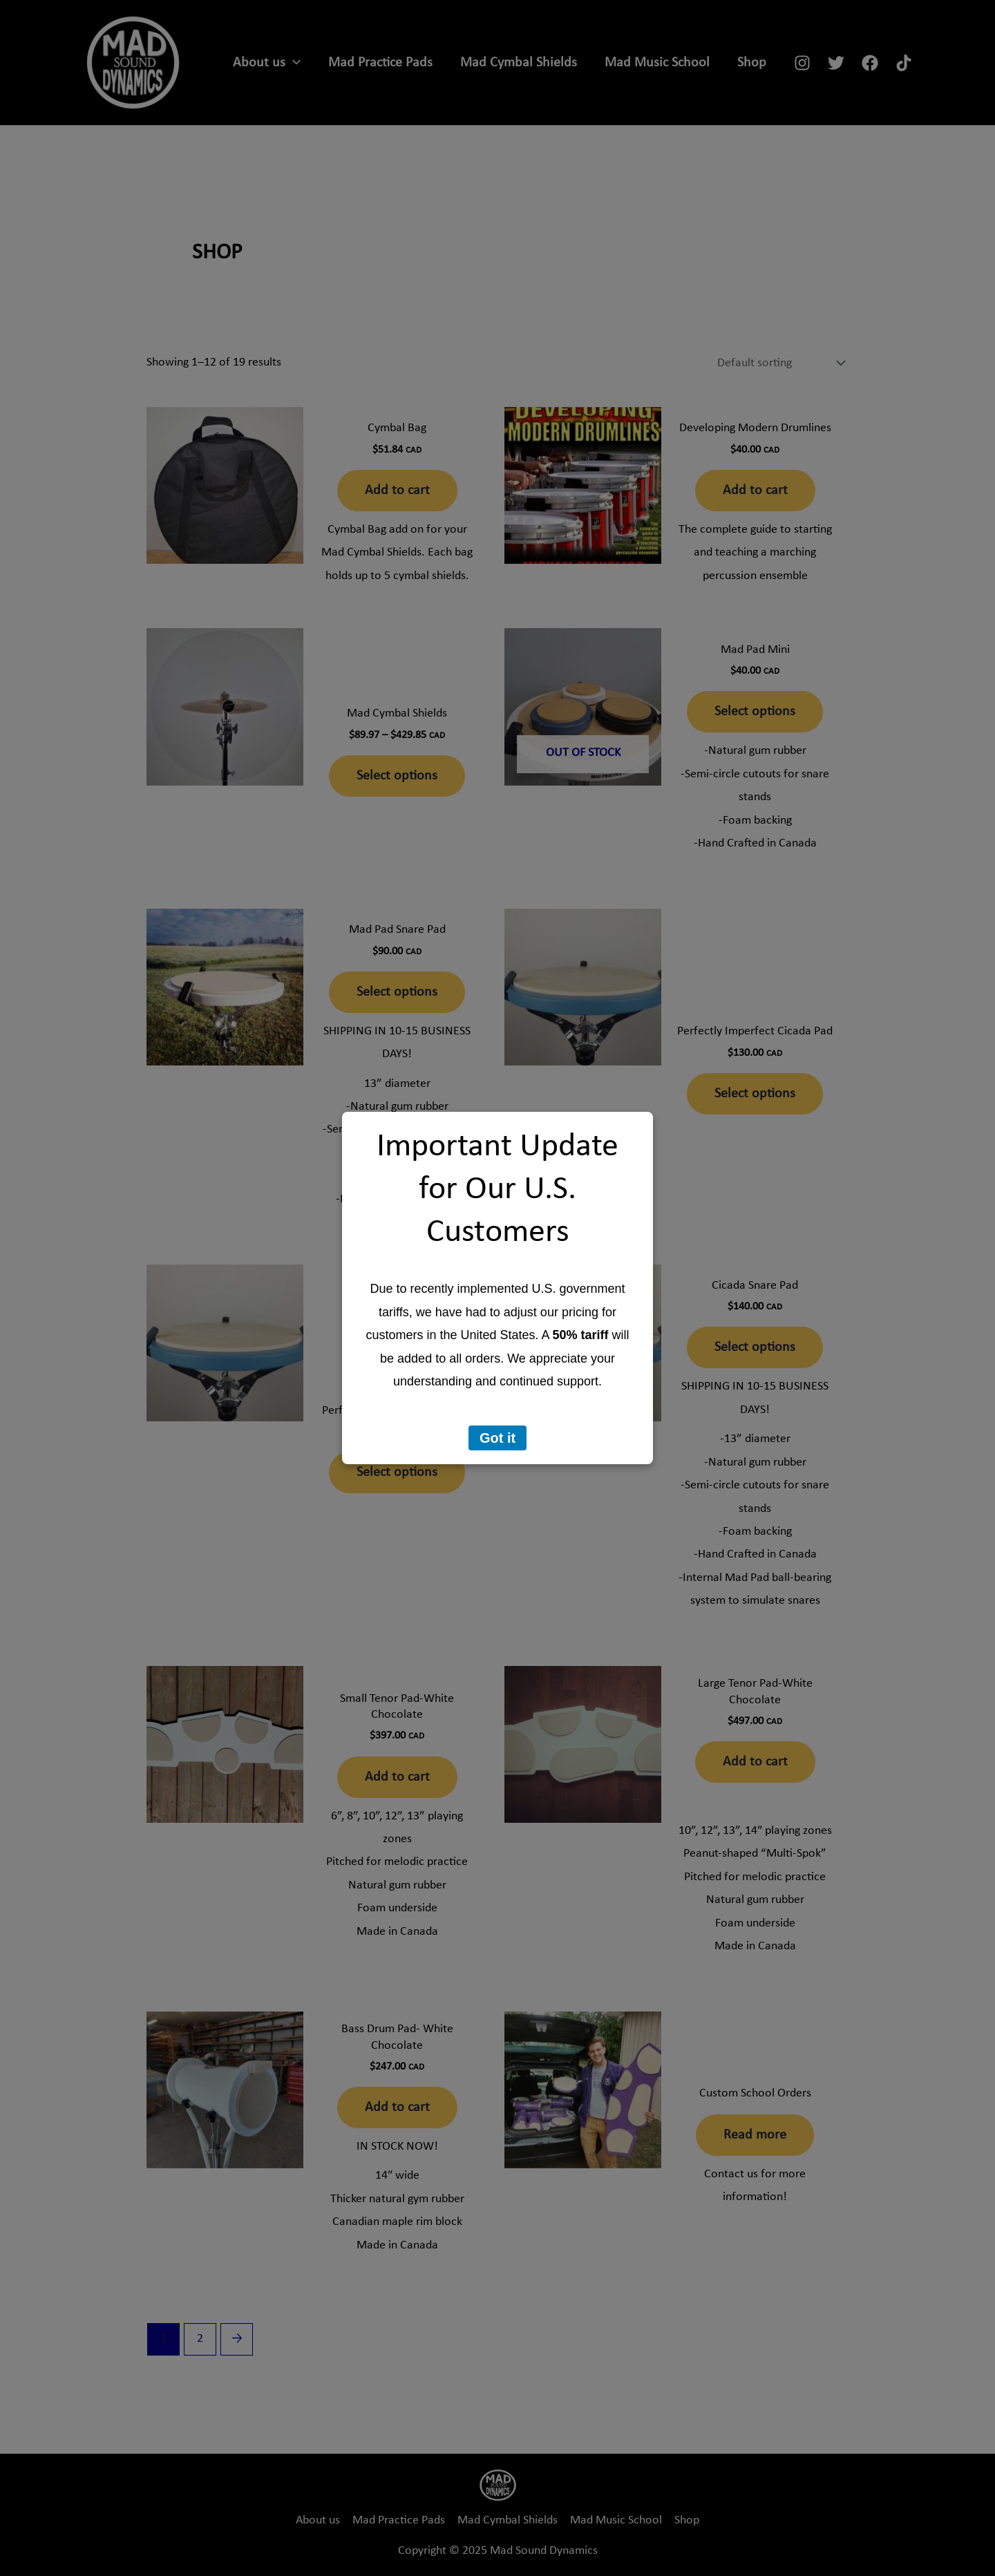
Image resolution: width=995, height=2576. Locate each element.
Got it (497, 1438)
